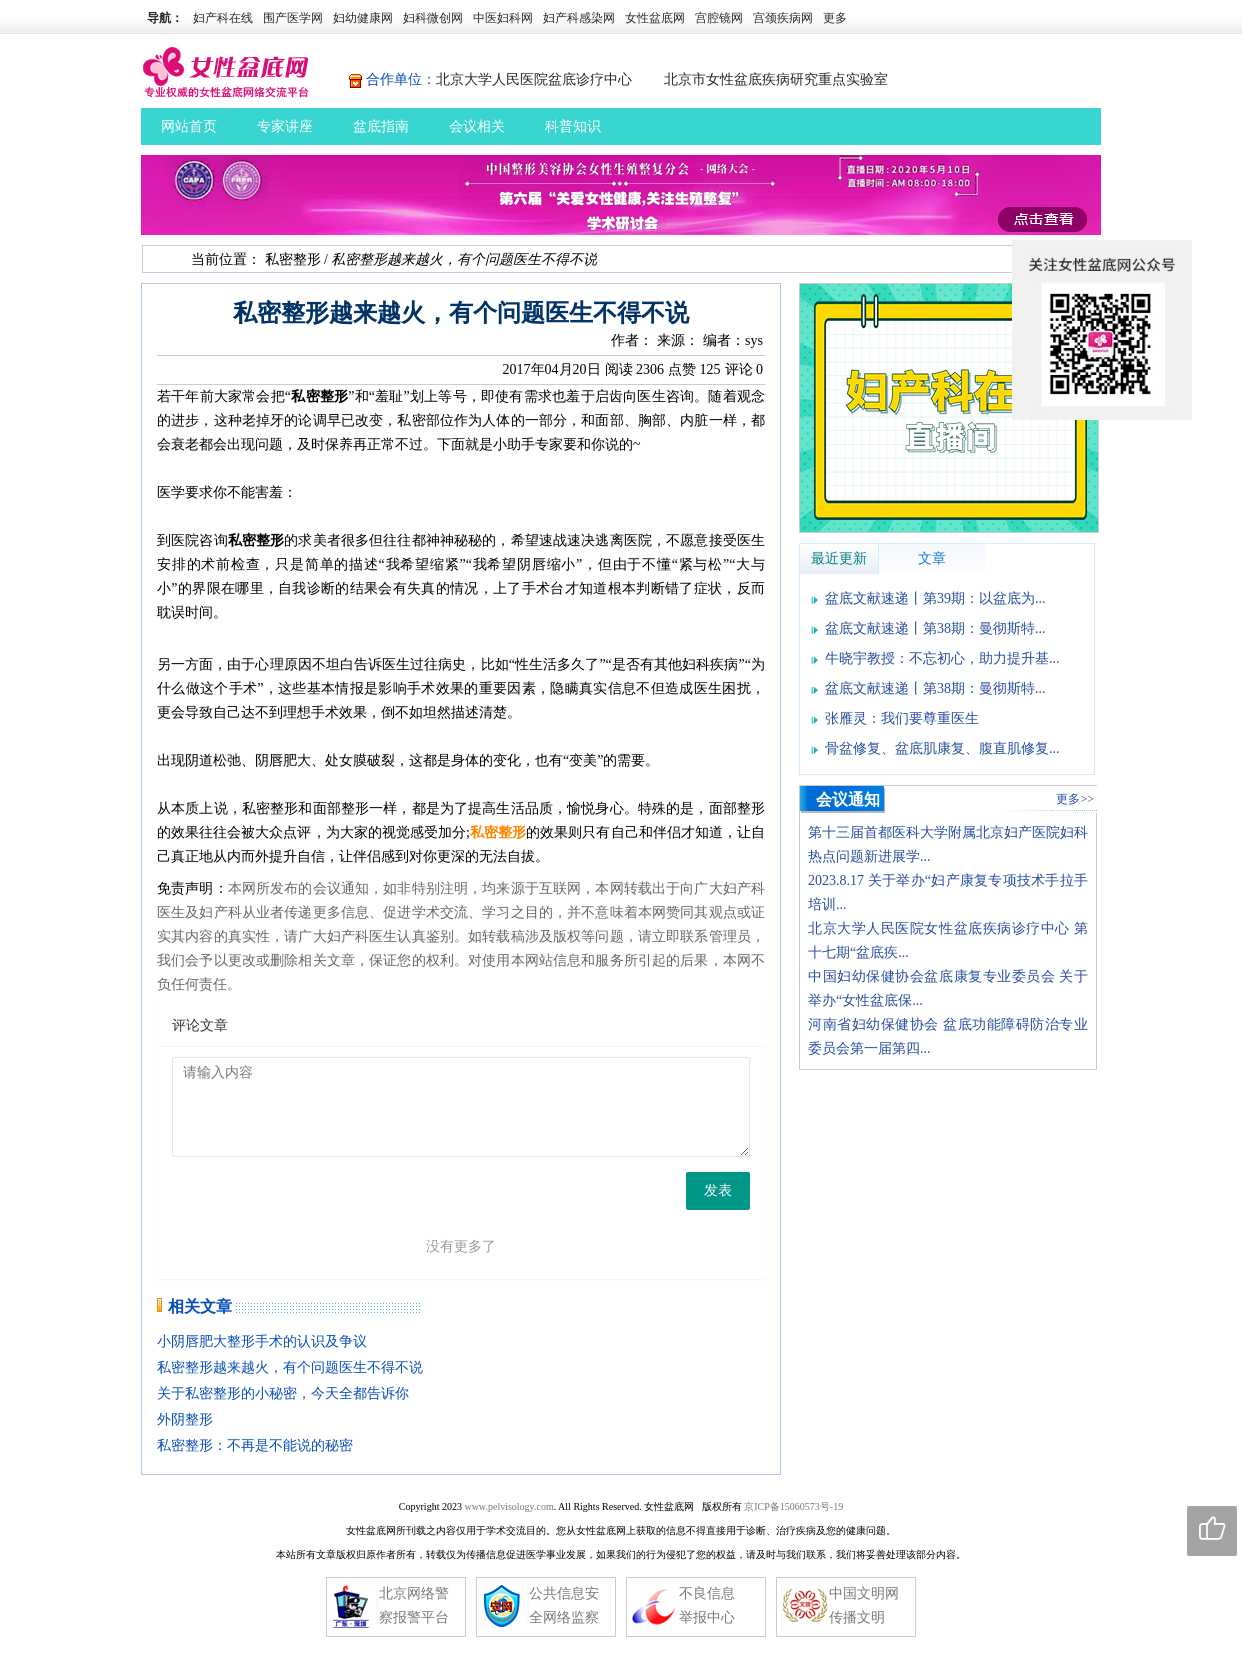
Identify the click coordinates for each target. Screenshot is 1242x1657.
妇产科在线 (223, 18)
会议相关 (477, 126)
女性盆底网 (655, 18)
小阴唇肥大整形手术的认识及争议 (262, 1341)
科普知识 (573, 126)
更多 (835, 18)
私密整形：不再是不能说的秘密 (255, 1445)
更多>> (1075, 799)
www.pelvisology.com (508, 1506)
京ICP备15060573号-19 (793, 1506)
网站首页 (189, 126)
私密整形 (293, 259)
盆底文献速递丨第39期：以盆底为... (935, 598)
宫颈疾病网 (783, 18)
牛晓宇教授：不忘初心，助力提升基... (942, 658)
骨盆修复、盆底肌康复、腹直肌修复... (942, 748)
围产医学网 (293, 18)
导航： (165, 18)
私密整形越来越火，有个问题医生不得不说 (290, 1367)
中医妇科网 (503, 18)
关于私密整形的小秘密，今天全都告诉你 (283, 1393)
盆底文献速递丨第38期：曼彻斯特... (935, 628)
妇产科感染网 (579, 18)
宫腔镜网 (719, 18)
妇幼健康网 (363, 18)
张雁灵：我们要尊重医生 (902, 718)
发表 (718, 1190)
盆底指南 (381, 126)
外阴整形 (185, 1419)
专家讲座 (285, 126)
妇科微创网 (433, 18)
